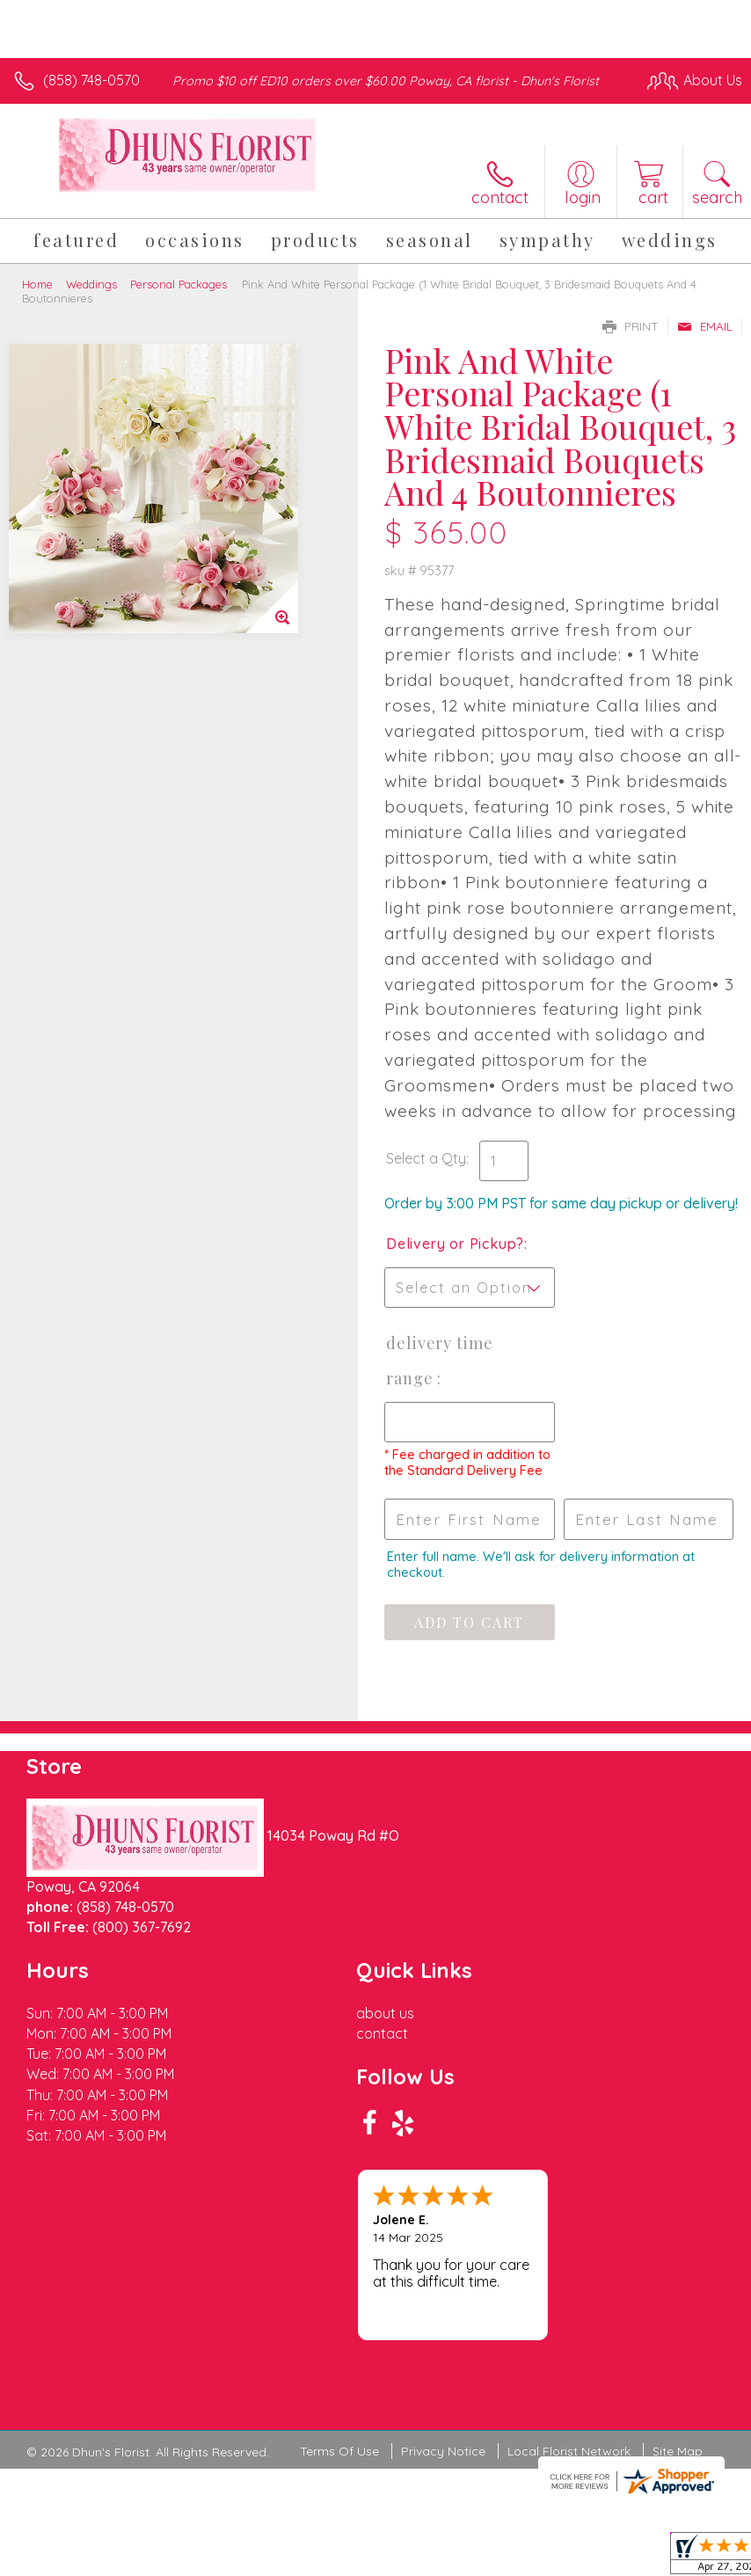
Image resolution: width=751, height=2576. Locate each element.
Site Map (678, 2451)
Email (705, 326)
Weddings (91, 284)
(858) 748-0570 (91, 80)
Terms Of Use (339, 2451)
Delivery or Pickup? (455, 1243)
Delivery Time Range (439, 1360)
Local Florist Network (569, 2451)
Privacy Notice (443, 2451)
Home (37, 284)
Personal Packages (178, 284)
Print (630, 326)
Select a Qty (426, 1158)
